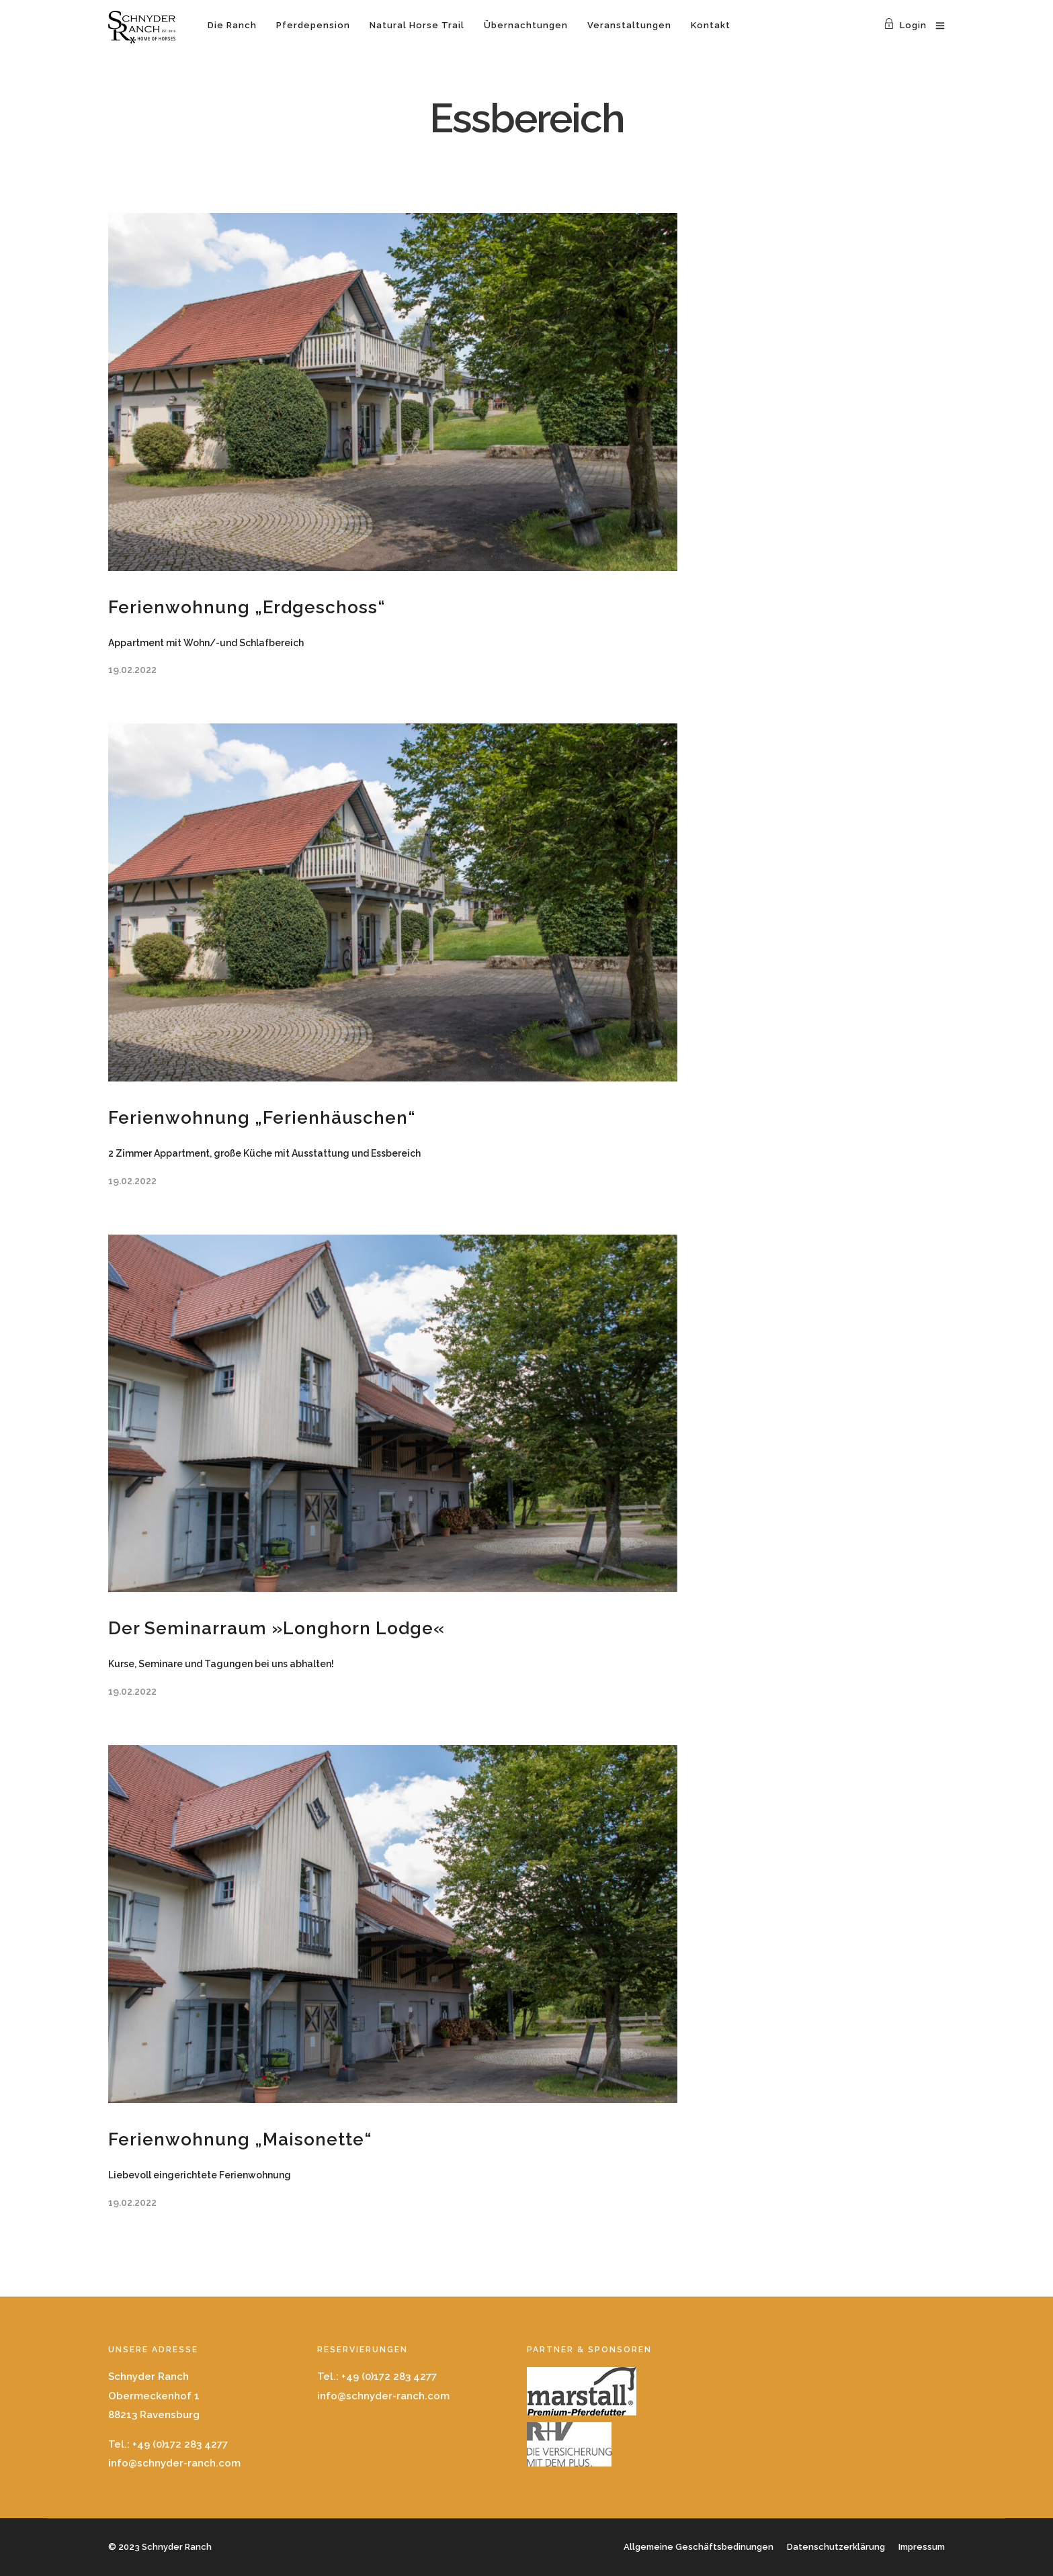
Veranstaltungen (629, 25)
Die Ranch (232, 25)
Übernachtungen (526, 25)
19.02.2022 (132, 669)
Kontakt (710, 25)
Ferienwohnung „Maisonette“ (240, 2139)
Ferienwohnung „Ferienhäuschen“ (262, 1118)
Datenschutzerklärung (836, 2547)
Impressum (921, 2547)
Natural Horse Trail (417, 25)
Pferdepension (313, 25)
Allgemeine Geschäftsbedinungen (698, 2547)
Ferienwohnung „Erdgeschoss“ (247, 607)
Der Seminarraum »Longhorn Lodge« (276, 1628)
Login (905, 25)
